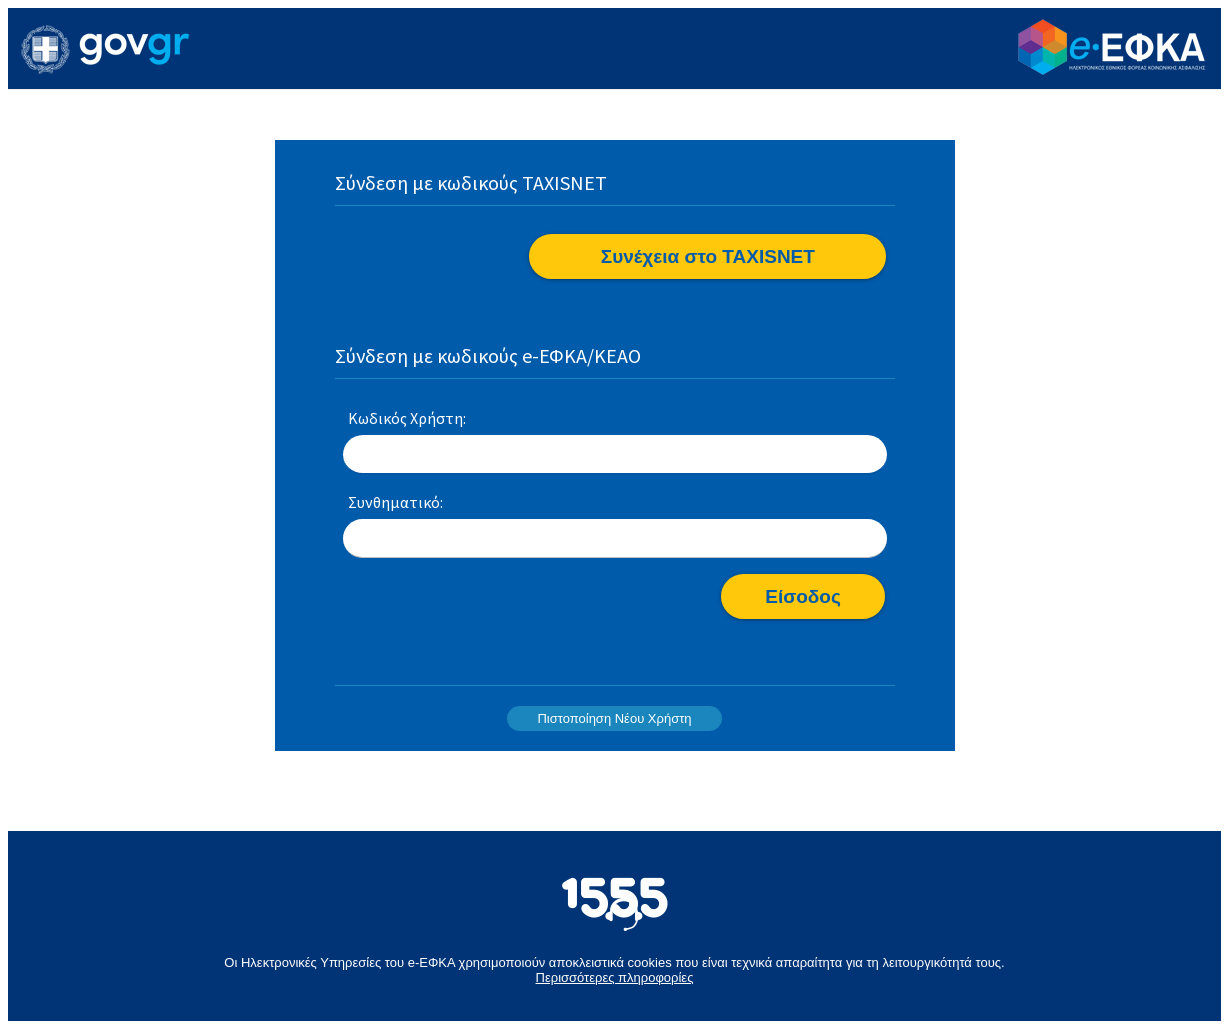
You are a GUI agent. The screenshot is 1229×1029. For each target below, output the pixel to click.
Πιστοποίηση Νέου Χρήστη (614, 718)
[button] (707, 256)
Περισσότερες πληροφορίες (615, 977)
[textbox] (615, 455)
